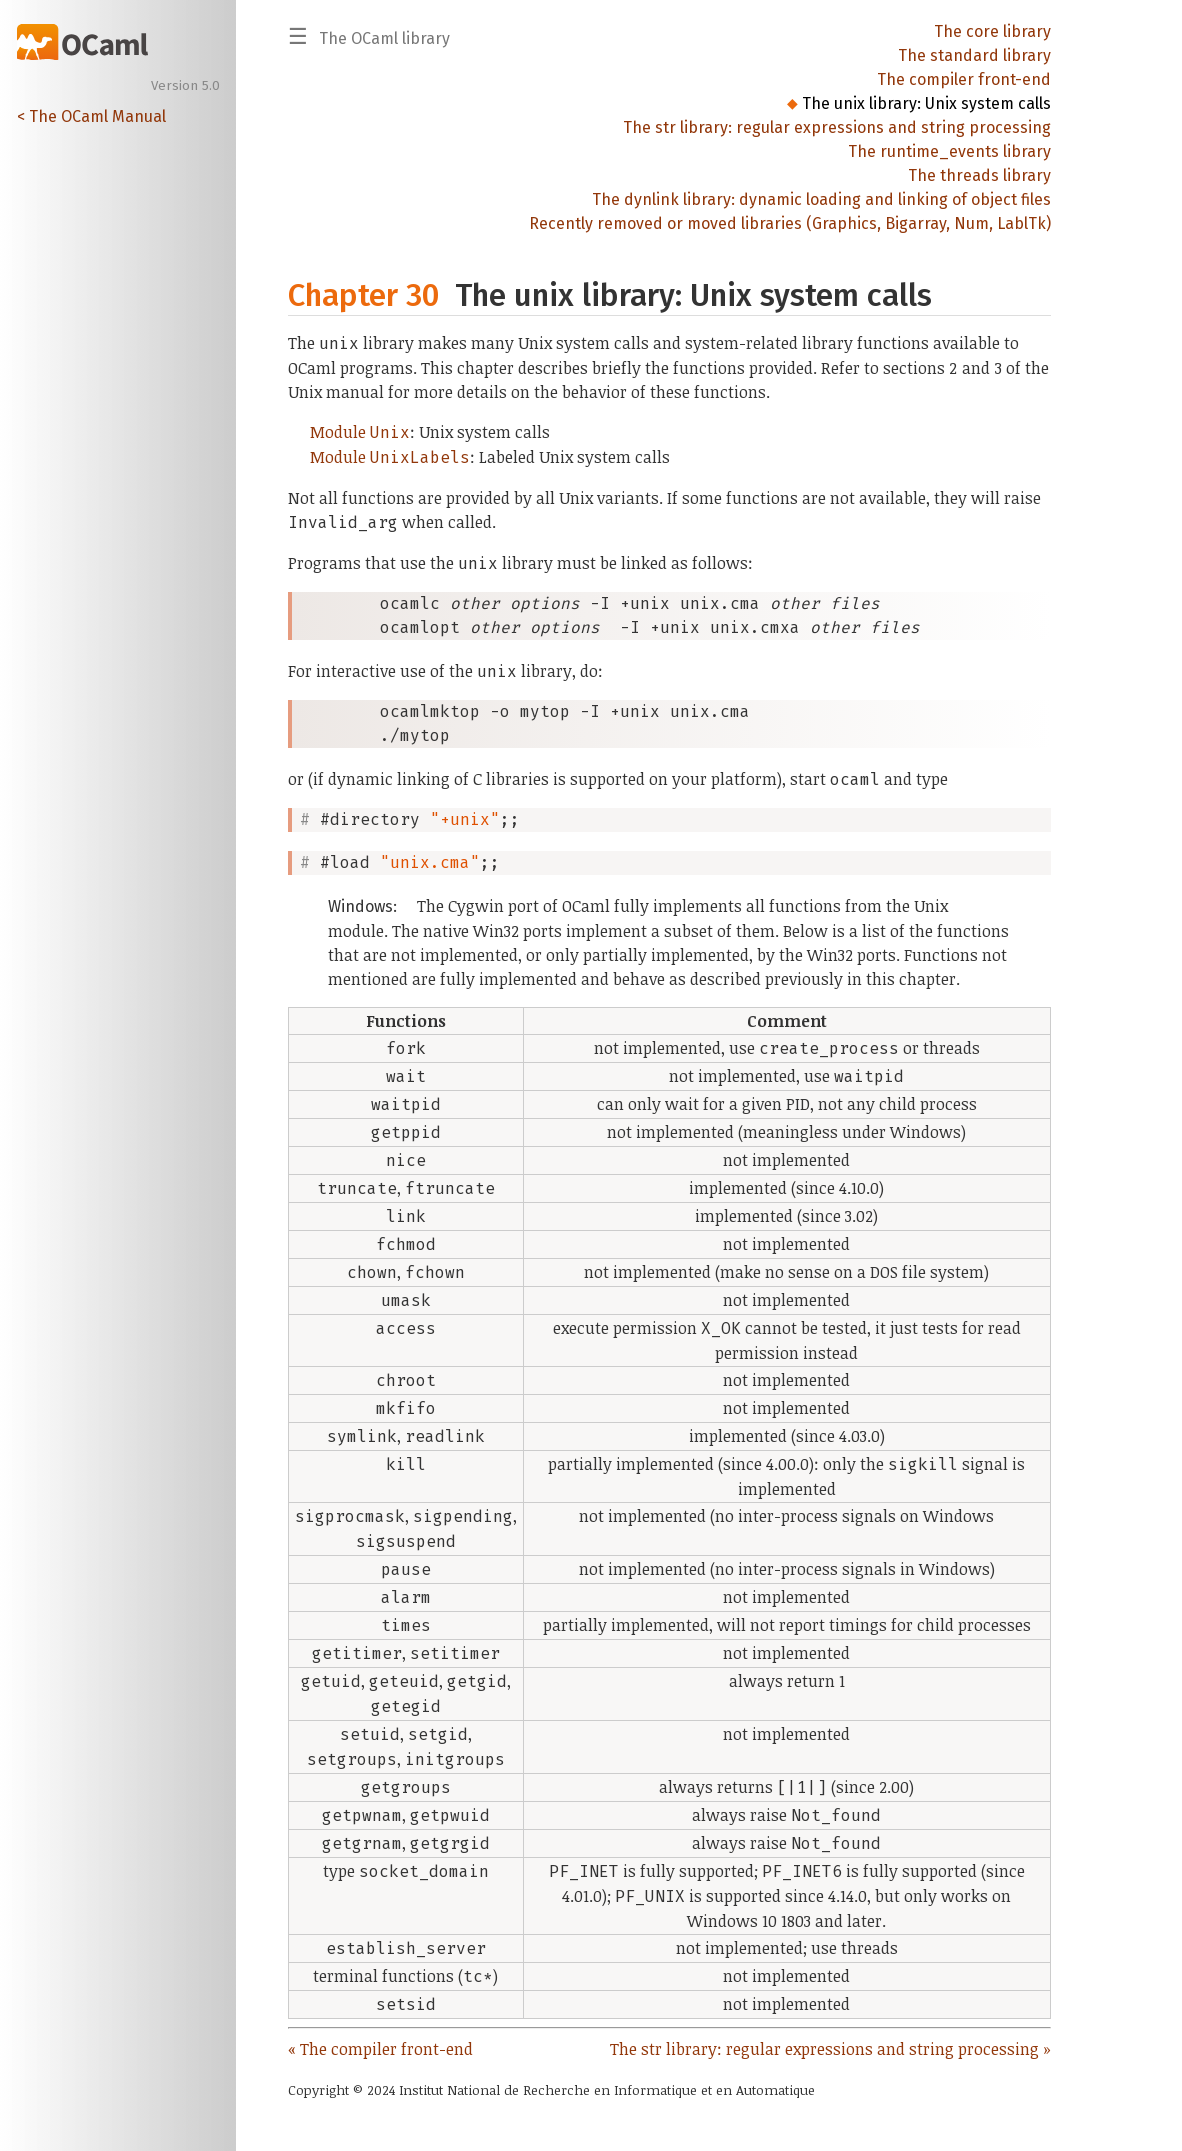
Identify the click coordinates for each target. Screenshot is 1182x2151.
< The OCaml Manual (91, 116)
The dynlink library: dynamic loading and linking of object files (821, 199)
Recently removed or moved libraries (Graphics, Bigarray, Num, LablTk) (790, 223)
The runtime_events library (949, 151)
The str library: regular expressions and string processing (837, 127)
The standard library (974, 55)
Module (360, 432)
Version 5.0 (185, 86)
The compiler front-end (964, 79)
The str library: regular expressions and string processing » (830, 2049)
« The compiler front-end (380, 2049)
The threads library (979, 175)
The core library (992, 31)
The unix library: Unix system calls (926, 103)
